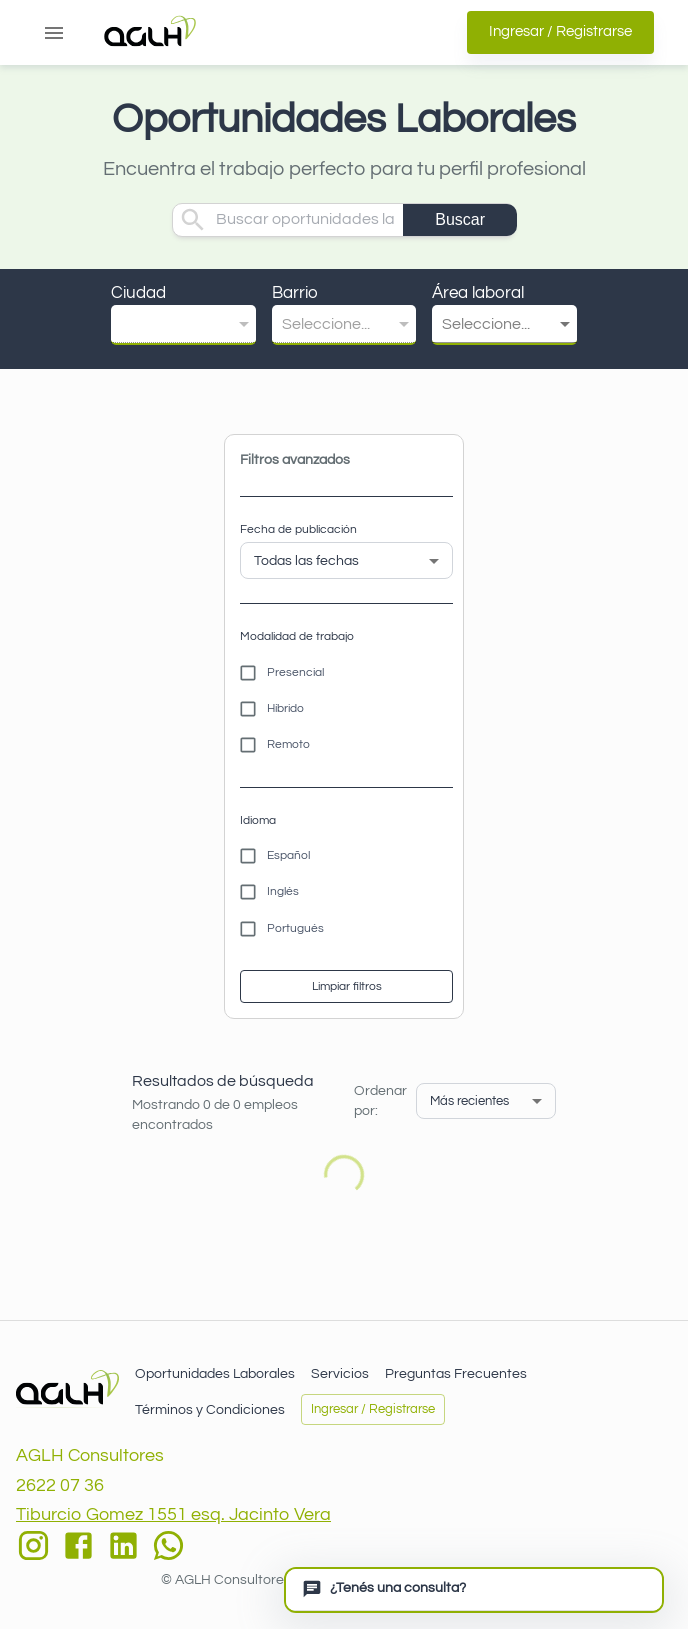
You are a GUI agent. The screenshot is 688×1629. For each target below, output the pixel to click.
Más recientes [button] (469, 1101)
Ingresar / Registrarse (560, 32)
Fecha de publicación (298, 529)
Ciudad (138, 293)
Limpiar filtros (346, 986)
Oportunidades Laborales (215, 1374)
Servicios (340, 1374)
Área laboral (478, 293)
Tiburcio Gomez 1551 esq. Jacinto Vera (173, 1514)
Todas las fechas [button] (306, 561)
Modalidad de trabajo (297, 636)
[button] (183, 324)
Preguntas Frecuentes (456, 1374)
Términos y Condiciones (210, 1410)
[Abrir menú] (54, 33)
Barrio (295, 293)
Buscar (460, 220)
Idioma (258, 820)
